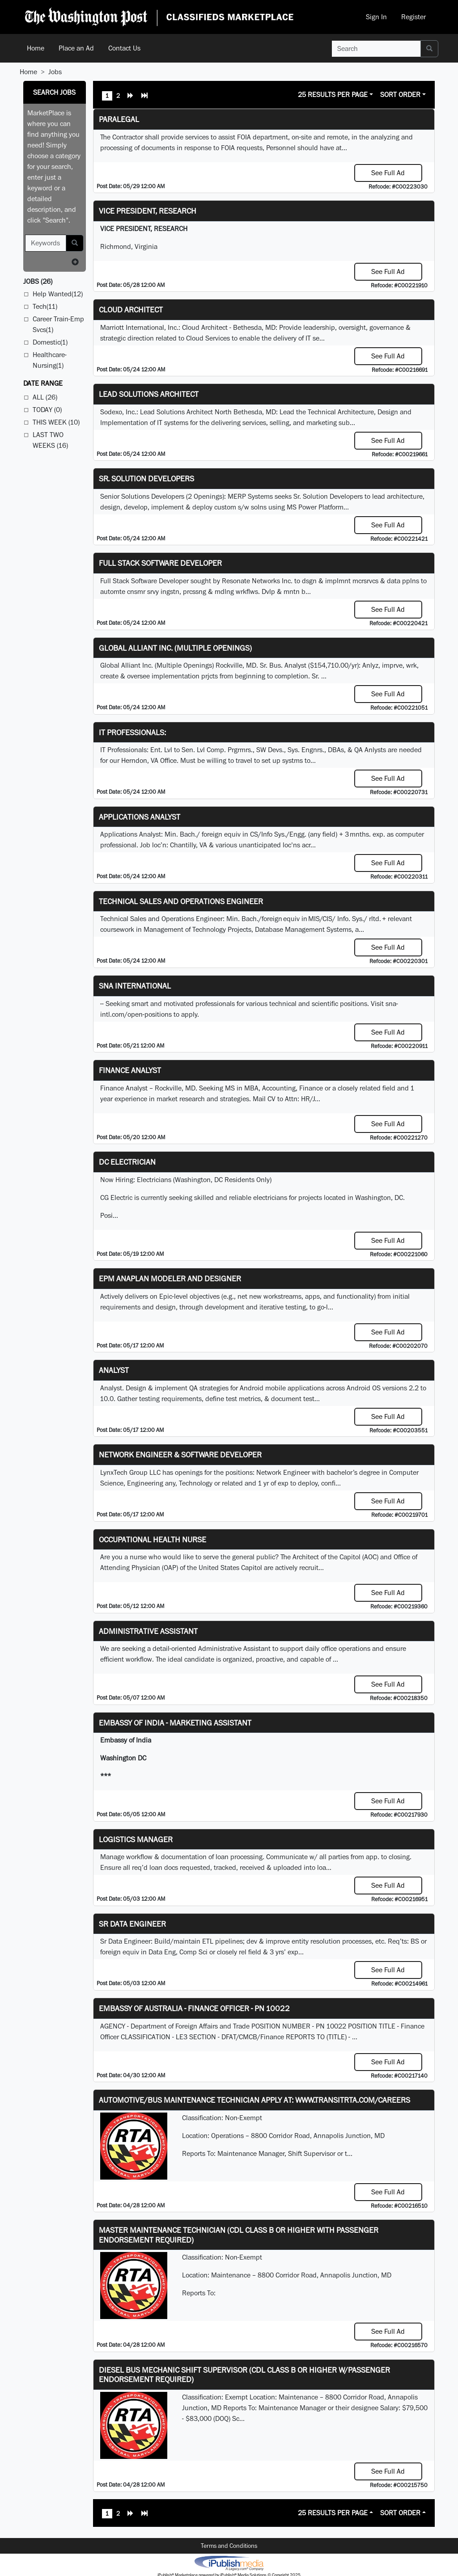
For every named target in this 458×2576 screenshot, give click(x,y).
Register (413, 17)
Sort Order (400, 94)
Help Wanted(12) (58, 294)
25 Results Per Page (333, 94)
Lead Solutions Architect (149, 394)
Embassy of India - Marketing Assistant (175, 1722)
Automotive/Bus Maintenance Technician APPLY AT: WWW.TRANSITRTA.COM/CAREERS (254, 2100)
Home (35, 48)
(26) (37, 281)
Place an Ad (76, 48)
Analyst (114, 1370)
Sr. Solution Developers (146, 478)
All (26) (45, 397)
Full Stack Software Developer (160, 563)
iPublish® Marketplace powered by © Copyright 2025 (229, 2563)
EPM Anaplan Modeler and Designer (170, 1278)
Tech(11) (45, 306)
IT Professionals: (132, 732)
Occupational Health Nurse (152, 1539)
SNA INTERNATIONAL (135, 985)
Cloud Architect (131, 309)
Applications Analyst (139, 816)
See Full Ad (388, 172)
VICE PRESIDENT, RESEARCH (147, 210)
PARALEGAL (119, 119)
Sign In (376, 17)
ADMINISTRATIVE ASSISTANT (148, 1631)
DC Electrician (127, 1161)
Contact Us (124, 48)
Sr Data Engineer (132, 1923)
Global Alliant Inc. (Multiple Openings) (175, 647)
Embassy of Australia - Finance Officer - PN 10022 (194, 2008)
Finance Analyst (130, 1070)
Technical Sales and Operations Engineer (181, 901)
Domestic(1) (50, 342)
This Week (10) (56, 422)
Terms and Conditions (229, 2545)
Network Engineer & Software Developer (180, 1454)
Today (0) (47, 409)
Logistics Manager (136, 1839)
